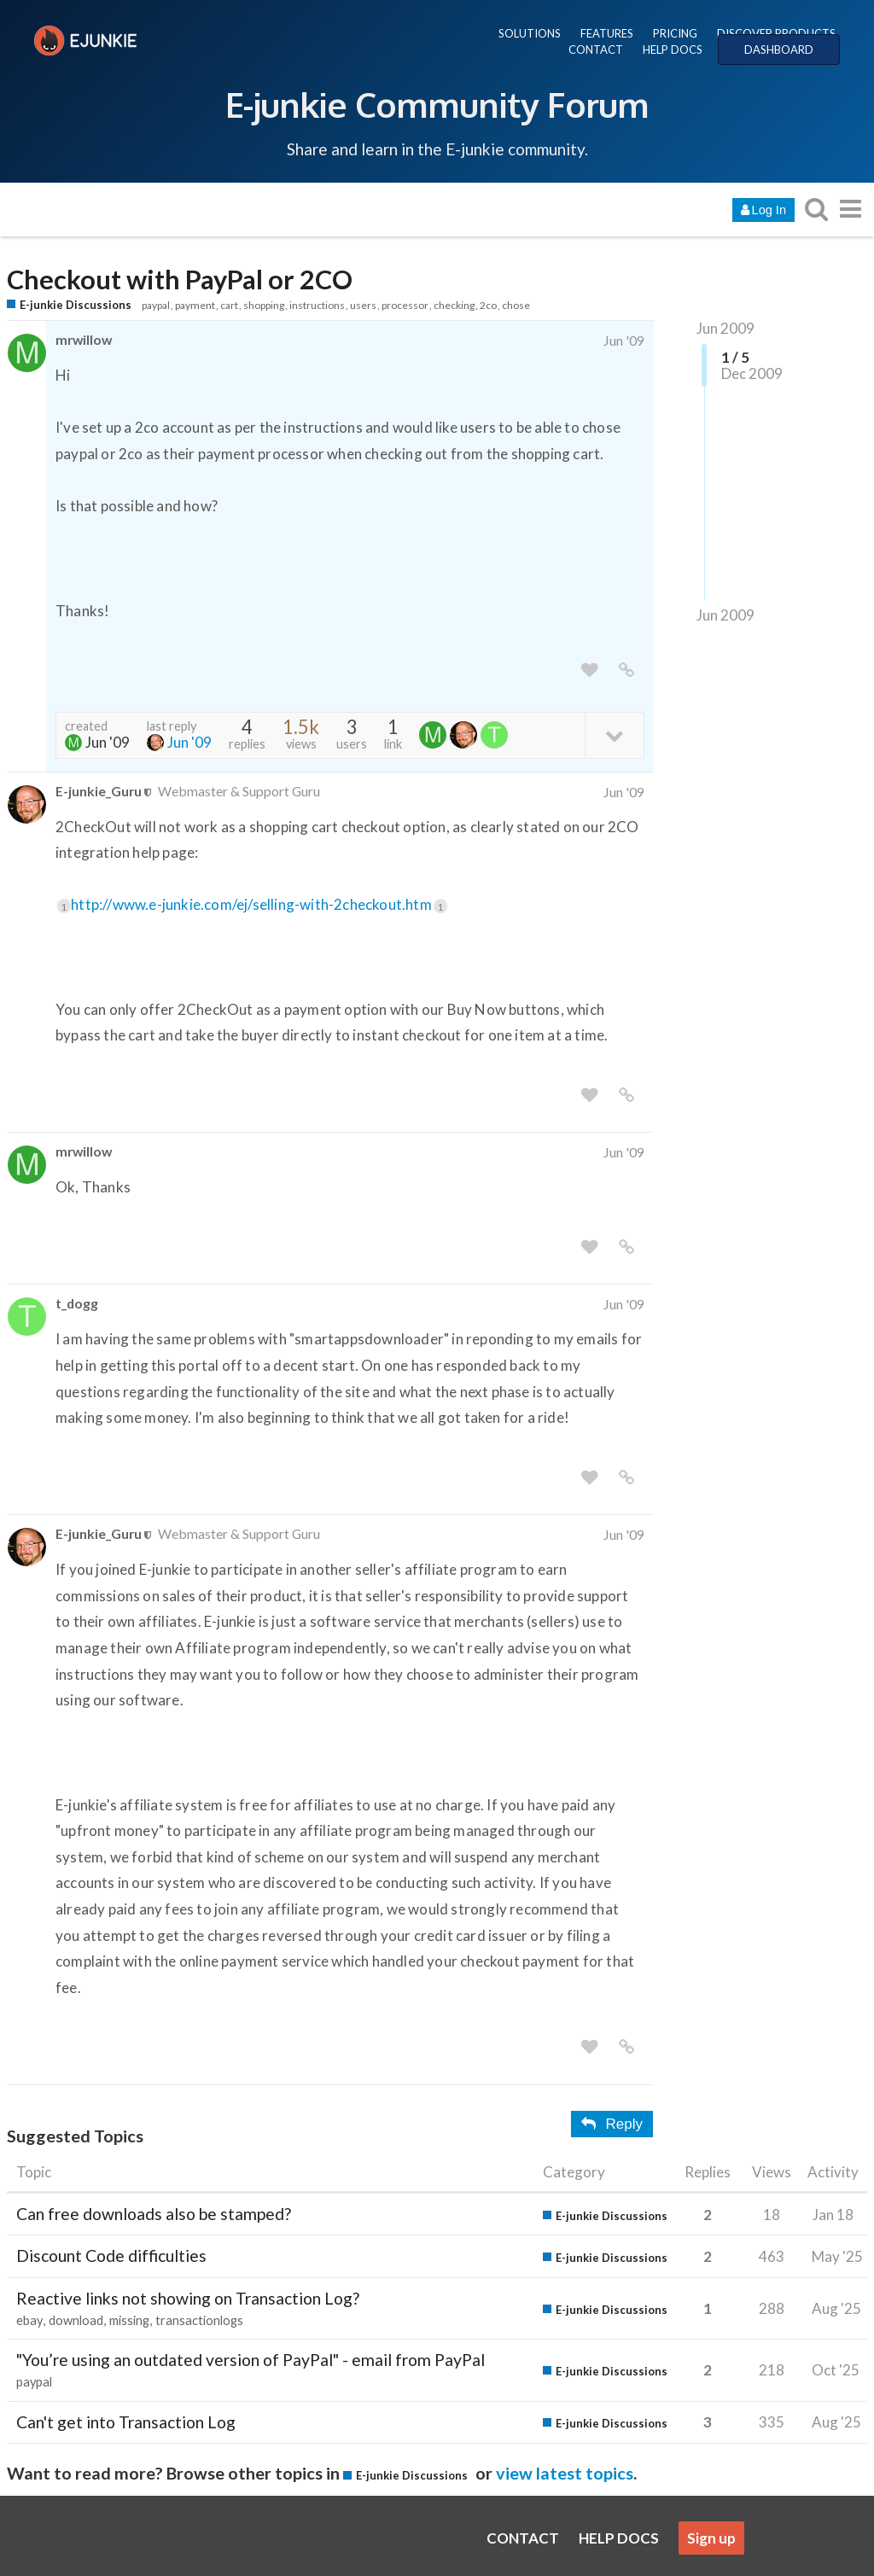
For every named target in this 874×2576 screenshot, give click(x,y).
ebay (29, 2320)
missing (129, 2320)
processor (405, 305)
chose (516, 305)
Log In (763, 210)
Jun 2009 (725, 328)
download (76, 2320)
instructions (317, 305)
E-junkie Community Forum (437, 104)
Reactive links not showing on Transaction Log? (187, 2298)
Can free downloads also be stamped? (153, 2213)
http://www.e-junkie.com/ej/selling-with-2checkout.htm (259, 904)
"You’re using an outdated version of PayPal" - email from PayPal (250, 2359)
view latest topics (564, 2472)
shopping (263, 305)
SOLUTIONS (529, 33)
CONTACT (595, 49)
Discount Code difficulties (111, 2255)
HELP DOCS (672, 49)
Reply (612, 2124)
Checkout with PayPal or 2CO (180, 279)
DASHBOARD (778, 49)
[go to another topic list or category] (850, 208)
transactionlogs (199, 2320)
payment (195, 305)
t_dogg (76, 1303)
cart (229, 305)
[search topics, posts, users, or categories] (816, 208)
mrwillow (83, 339)
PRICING (675, 33)
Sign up (711, 2538)
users (363, 305)
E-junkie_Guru (98, 791)
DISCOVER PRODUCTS (776, 33)
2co (488, 305)
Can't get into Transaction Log (126, 2422)
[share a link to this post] (626, 670)
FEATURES (606, 33)
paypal (156, 305)
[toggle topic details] (614, 734)
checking (454, 305)
